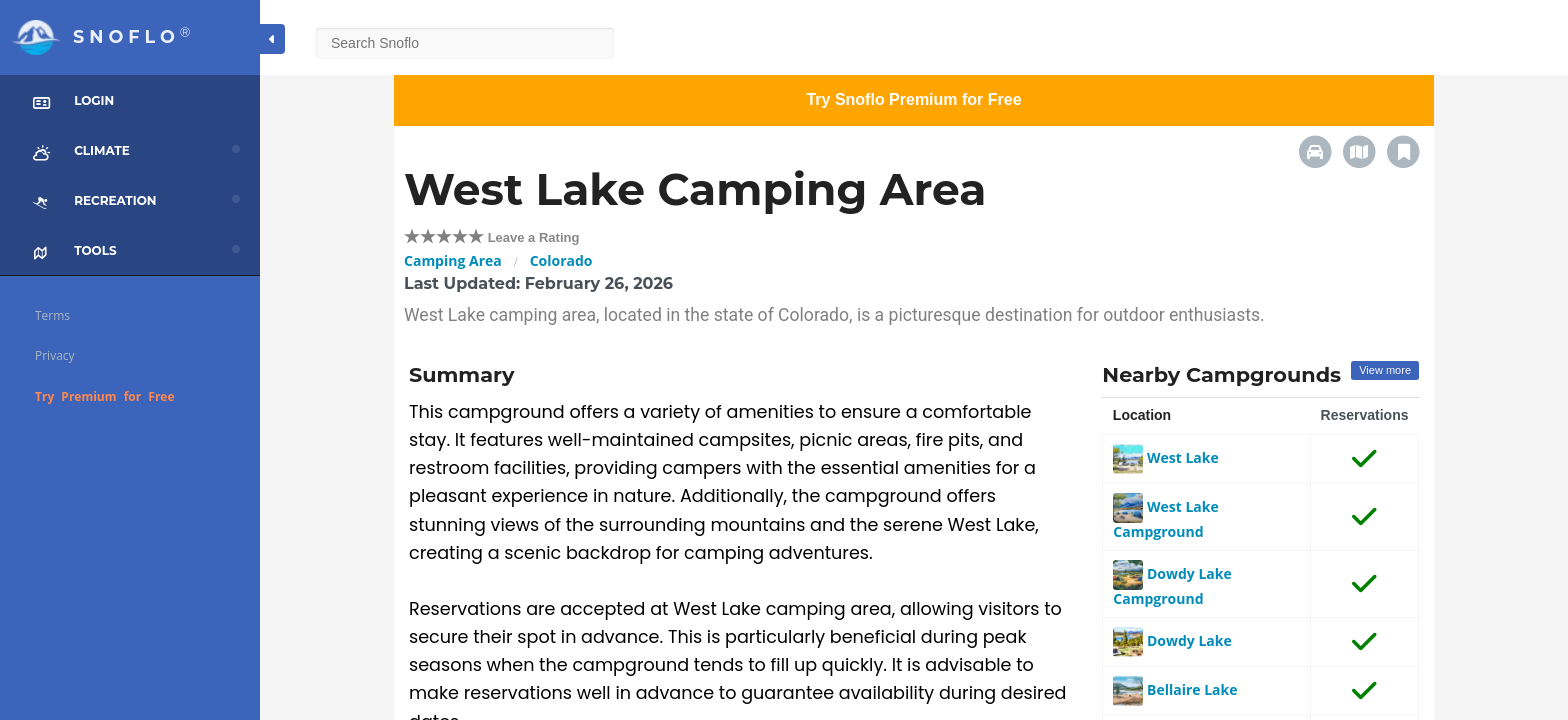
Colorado (561, 260)
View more (1385, 370)
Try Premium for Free (105, 396)
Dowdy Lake (1172, 640)
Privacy (55, 355)
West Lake (1165, 457)
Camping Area (453, 260)
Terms (52, 315)
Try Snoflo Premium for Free (913, 99)
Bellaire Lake (1175, 689)
